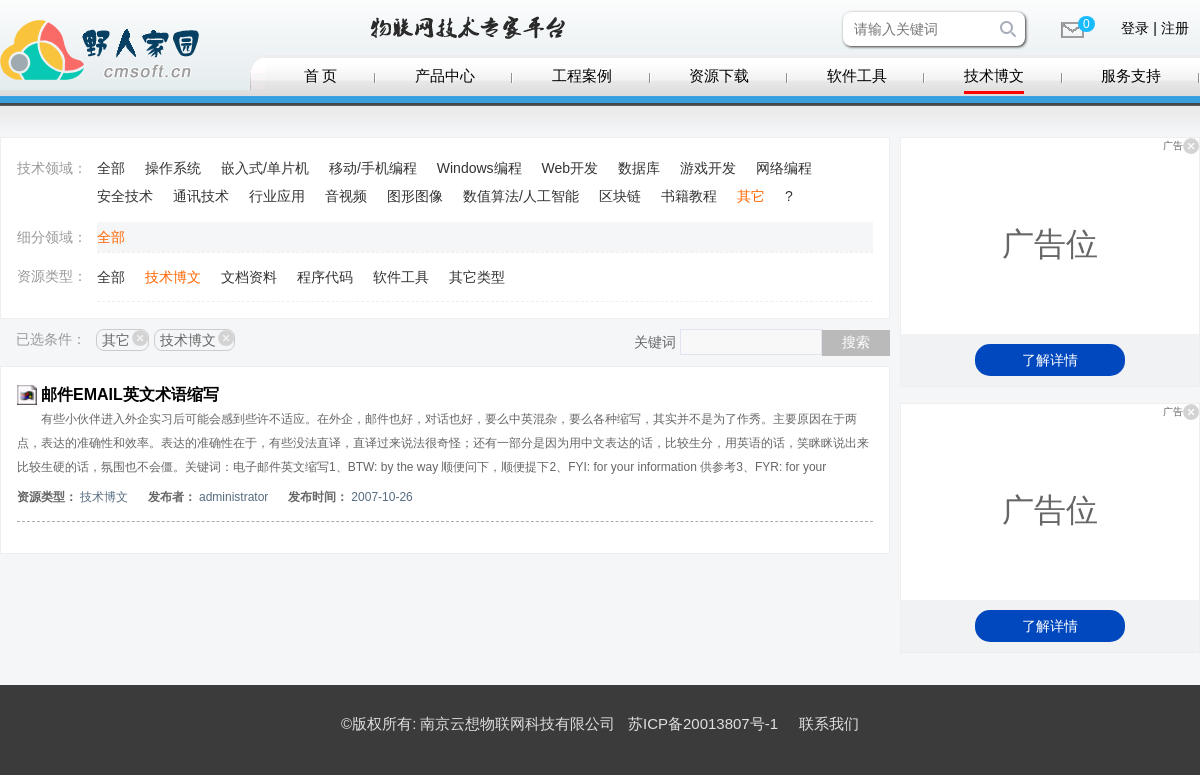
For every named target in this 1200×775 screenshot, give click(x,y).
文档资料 (249, 277)
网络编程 (784, 168)
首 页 (321, 76)
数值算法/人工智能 (521, 196)
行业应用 (277, 196)
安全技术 (125, 196)
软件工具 (857, 76)
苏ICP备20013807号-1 (703, 723)
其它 (751, 196)
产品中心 (445, 76)
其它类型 (477, 277)
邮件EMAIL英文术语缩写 (130, 394)
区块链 (620, 196)
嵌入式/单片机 (265, 168)
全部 (111, 168)
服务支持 (1131, 76)
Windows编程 (479, 168)
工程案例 (582, 76)
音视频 (346, 196)
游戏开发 (708, 168)
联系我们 (829, 723)
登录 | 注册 (1154, 28)
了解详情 (1050, 360)
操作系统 (173, 168)
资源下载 (719, 76)
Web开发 (570, 168)
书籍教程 (689, 196)
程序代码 (325, 277)
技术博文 (994, 76)
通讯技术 (201, 196)
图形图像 (415, 196)
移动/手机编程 (373, 168)
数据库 (639, 168)
